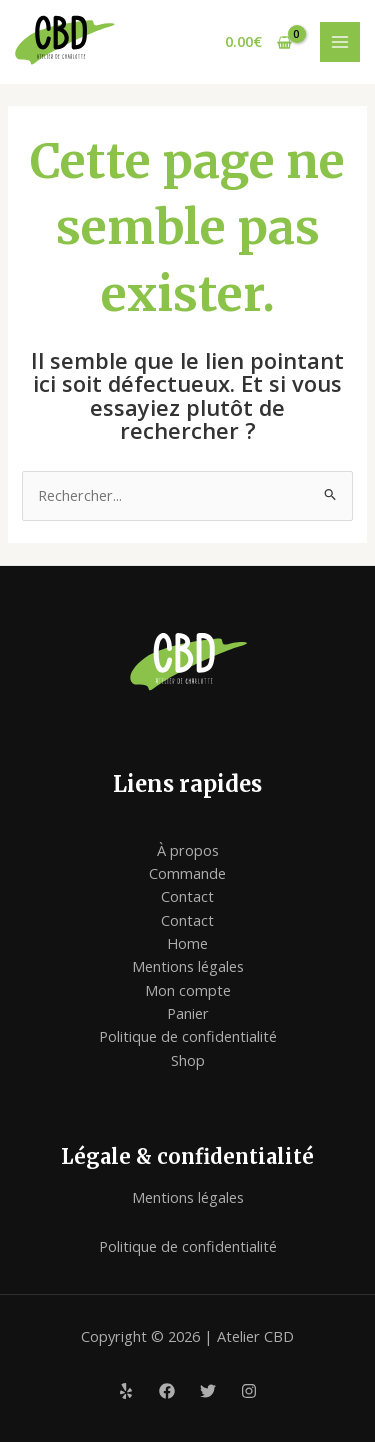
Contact (187, 896)
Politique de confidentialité (188, 1036)
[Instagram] (249, 1391)
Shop (188, 1060)
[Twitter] (208, 1391)
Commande (187, 873)
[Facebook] (167, 1391)
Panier (188, 1013)
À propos (188, 850)
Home (187, 943)
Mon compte (188, 990)
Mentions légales (188, 966)
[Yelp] (126, 1391)
